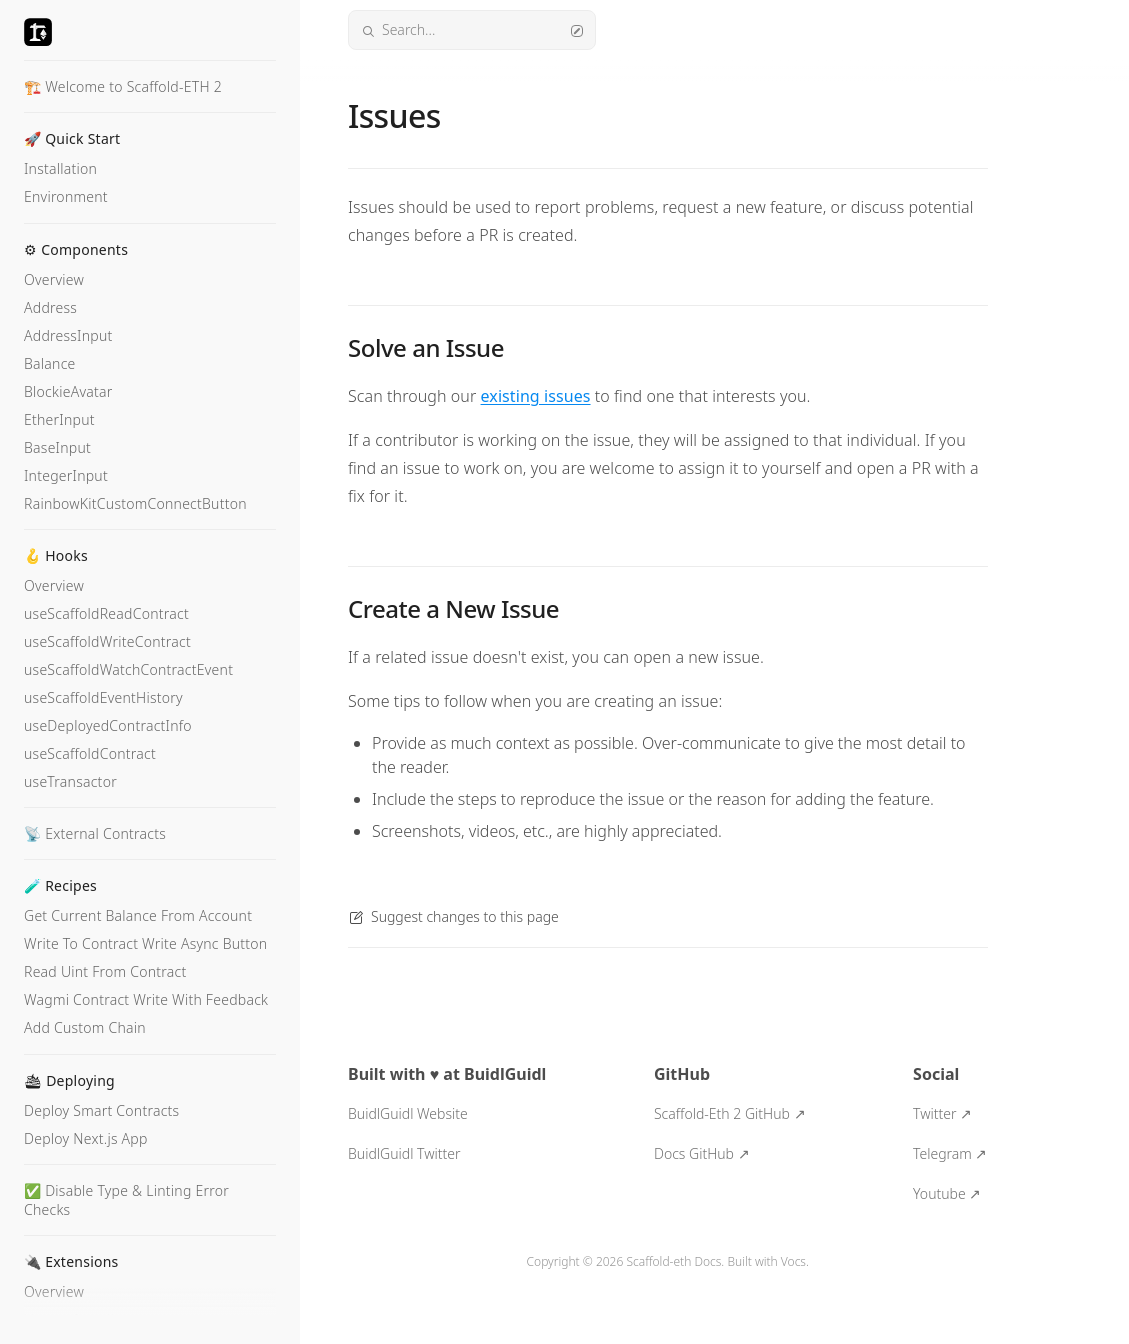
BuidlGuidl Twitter (404, 1153)
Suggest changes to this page (453, 916)
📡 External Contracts (95, 833)
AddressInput (68, 335)
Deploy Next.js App (86, 1138)
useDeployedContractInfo (108, 725)
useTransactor (70, 781)
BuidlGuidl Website (408, 1113)
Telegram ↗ (950, 1153)
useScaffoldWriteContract (107, 641)
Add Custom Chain (85, 1027)
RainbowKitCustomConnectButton (135, 503)
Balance (50, 363)
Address (50, 307)
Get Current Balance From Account (138, 915)
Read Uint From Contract (105, 971)
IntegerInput (66, 475)
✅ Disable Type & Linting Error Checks (126, 1200)
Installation (60, 168)
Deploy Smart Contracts (101, 1110)
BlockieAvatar (68, 391)
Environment (66, 196)
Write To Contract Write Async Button (145, 943)
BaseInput (57, 447)
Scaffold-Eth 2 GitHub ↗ (730, 1113)
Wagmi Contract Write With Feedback (146, 999)
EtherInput (59, 419)
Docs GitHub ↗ (702, 1153)
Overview (54, 279)
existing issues (536, 396)
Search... (472, 29)
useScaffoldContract (90, 753)
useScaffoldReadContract (106, 613)
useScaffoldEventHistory (103, 697)
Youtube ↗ (947, 1193)
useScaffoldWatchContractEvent (128, 669)
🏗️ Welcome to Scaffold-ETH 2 (123, 86)
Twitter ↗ (942, 1113)
